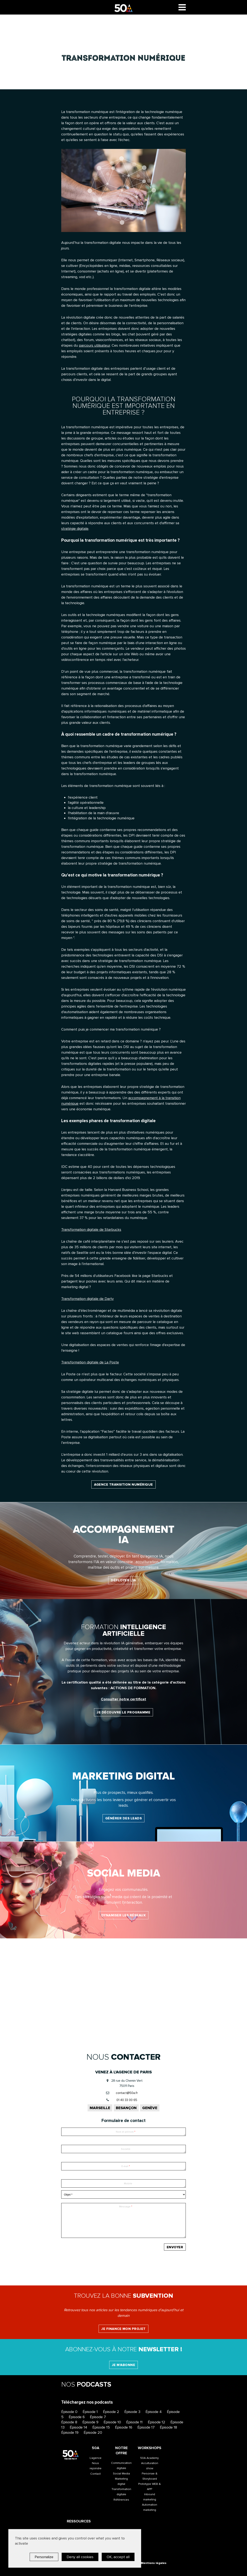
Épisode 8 (69, 2422)
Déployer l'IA (123, 1580)
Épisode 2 (111, 2411)
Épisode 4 (154, 2411)
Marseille (100, 2108)
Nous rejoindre (95, 2465)
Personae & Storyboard (150, 2476)
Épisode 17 (146, 2427)
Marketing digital (121, 2481)
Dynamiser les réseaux (123, 1915)
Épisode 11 (134, 2422)
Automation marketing (149, 2507)
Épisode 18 (168, 2427)
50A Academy (149, 2458)
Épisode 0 (69, 2411)
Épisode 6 (77, 2417)
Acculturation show (149, 2465)
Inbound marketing (149, 2497)
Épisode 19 (69, 2432)
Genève (149, 2108)
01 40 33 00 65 (126, 2100)
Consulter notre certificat (123, 1699)
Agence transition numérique (123, 1485)
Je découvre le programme (123, 1712)
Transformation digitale (121, 2491)
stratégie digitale (74, 528)
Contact (95, 2473)
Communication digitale (121, 2465)
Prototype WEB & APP (149, 2486)
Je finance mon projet (123, 2329)
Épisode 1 (90, 2411)
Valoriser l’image (124, 2017)
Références (121, 2499)
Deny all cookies (80, 2557)
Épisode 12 (156, 2422)
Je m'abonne (123, 2365)
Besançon (126, 2108)
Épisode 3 (132, 2411)
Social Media (121, 2473)
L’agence (95, 2458)
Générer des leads (123, 1818)
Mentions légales (153, 2563)
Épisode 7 (98, 2417)
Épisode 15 (101, 2427)
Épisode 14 (78, 2427)
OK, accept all (118, 2557)
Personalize (44, 2557)
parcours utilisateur (94, 345)
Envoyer (175, 2247)
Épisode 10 (112, 2422)
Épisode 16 (123, 2427)
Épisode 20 (93, 2432)
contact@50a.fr (127, 2093)
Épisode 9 (90, 2422)
